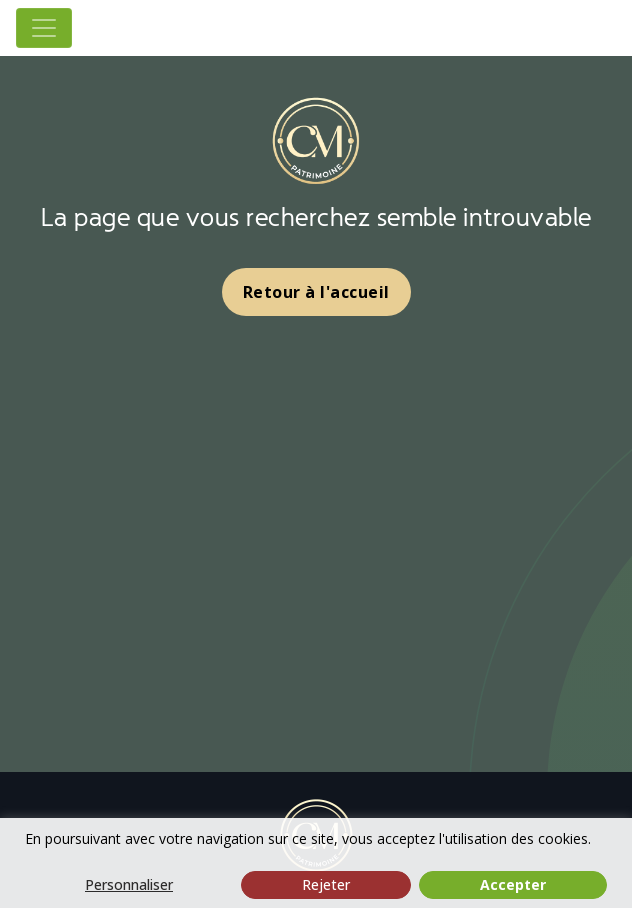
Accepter (513, 884)
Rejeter (326, 884)
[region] (316, 863)
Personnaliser (129, 884)
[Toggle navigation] (44, 28)
